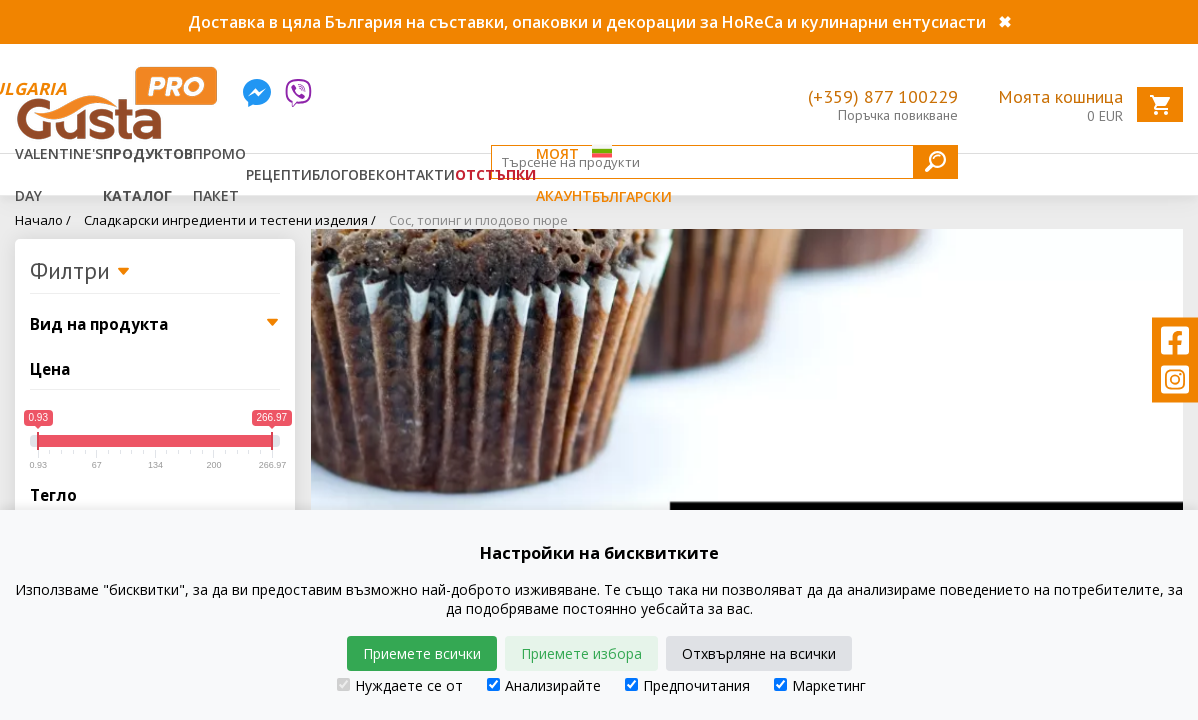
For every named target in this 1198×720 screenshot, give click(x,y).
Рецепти (279, 174)
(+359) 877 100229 (883, 96)
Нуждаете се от (400, 685)
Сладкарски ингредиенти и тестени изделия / (230, 220)
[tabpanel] (747, 420)
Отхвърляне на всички (759, 653)
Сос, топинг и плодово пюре (478, 220)
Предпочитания (687, 685)
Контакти (415, 174)
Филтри (80, 272)
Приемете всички (422, 653)
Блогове (344, 174)
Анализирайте (544, 685)
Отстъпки (495, 174)
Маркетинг (820, 685)
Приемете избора (581, 653)
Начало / (43, 220)
